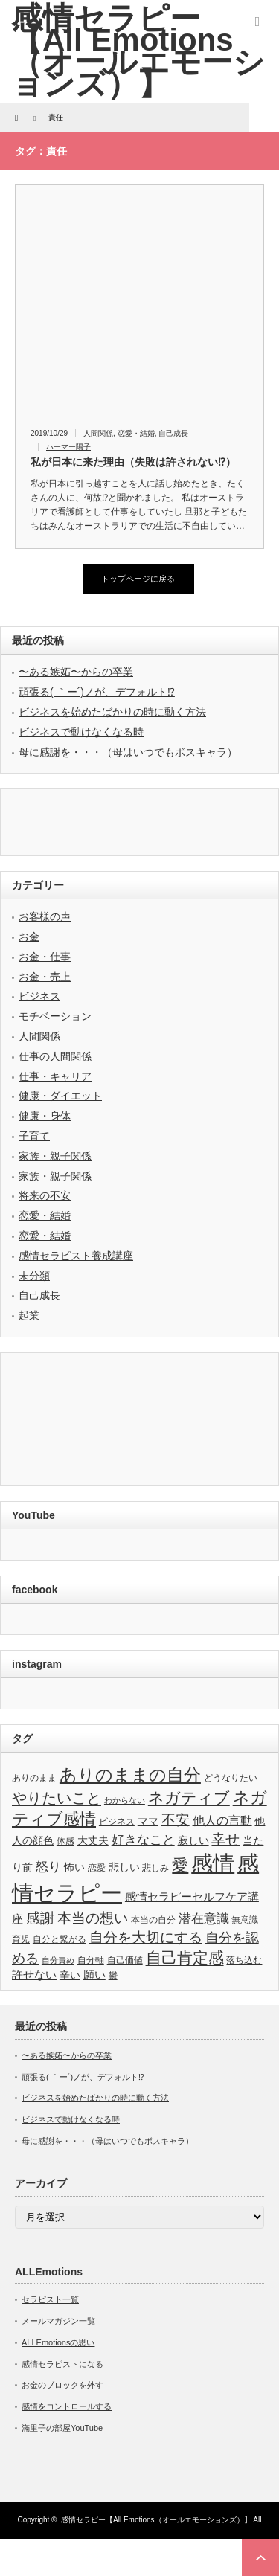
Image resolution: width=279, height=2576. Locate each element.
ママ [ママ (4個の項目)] (148, 1821)
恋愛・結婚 (136, 433)
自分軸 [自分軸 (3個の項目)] (90, 1960)
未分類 (34, 1276)
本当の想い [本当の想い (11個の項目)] (92, 1918)
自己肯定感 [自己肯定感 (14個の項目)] (185, 1957)
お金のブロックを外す (62, 2384)
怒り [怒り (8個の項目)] (48, 1866)
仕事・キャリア (55, 1076)
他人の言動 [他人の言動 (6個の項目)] (222, 1820)
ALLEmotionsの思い (58, 2342)
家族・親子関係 (55, 1156)
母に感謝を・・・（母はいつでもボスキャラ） (128, 752)
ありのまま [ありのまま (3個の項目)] (34, 1778)
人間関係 (98, 433)
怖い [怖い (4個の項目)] (74, 1867)
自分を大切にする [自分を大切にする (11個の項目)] (145, 1937)
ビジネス (39, 996)
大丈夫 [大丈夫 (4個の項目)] (93, 1840)
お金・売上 (45, 977)
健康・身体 (45, 1116)
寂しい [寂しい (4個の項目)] (193, 1840)
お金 (29, 936)
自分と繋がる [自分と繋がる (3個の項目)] (59, 1939)
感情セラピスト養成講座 (76, 1256)
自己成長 (173, 433)
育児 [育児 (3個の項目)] (21, 1939)
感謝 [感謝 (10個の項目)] (40, 1918)
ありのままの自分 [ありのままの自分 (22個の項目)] (130, 1775)
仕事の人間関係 (55, 1056)
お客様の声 (45, 916)
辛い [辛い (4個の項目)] (70, 1975)
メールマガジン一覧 (58, 2320)
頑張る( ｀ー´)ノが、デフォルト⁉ (97, 692)
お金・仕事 (45, 957)
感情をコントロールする (67, 2406)
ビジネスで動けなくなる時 (81, 732)
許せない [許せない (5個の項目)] (34, 1974)
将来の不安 (45, 1195)
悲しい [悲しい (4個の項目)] (124, 1867)
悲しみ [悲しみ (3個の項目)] (155, 1868)
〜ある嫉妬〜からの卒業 (76, 672)
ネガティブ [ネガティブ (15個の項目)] (189, 1797)
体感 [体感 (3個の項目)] (65, 1841)
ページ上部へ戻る (260, 2557)
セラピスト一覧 (50, 2299)
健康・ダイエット (60, 1096)
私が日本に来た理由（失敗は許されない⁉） (133, 462)
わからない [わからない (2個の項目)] (124, 1800)
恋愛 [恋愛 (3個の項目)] (97, 1868)
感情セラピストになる (62, 2364)
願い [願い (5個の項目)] (94, 1974)
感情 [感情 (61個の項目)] (212, 1863)
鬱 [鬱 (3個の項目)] (113, 1975)
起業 (29, 1315)
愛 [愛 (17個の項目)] (180, 1865)
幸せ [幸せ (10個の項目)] (225, 1839)
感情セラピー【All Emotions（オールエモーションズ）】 (156, 2520)
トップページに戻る (138, 578)
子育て (34, 1136)
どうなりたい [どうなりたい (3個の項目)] (230, 1778)
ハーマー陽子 (68, 447)
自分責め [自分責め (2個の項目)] (58, 1960)
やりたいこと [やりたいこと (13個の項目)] (56, 1798)
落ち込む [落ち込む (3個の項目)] (244, 1960)
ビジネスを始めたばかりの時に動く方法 (112, 712)
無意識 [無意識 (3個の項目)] (244, 1920)
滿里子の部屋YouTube (62, 2428)
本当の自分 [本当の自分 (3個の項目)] (153, 1920)
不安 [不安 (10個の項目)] (175, 1820)
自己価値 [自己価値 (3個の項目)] (125, 1960)
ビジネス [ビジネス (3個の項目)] (117, 1822)
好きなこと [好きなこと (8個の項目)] (143, 1839)
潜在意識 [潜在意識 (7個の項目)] (204, 1919)
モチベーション (55, 1016)
